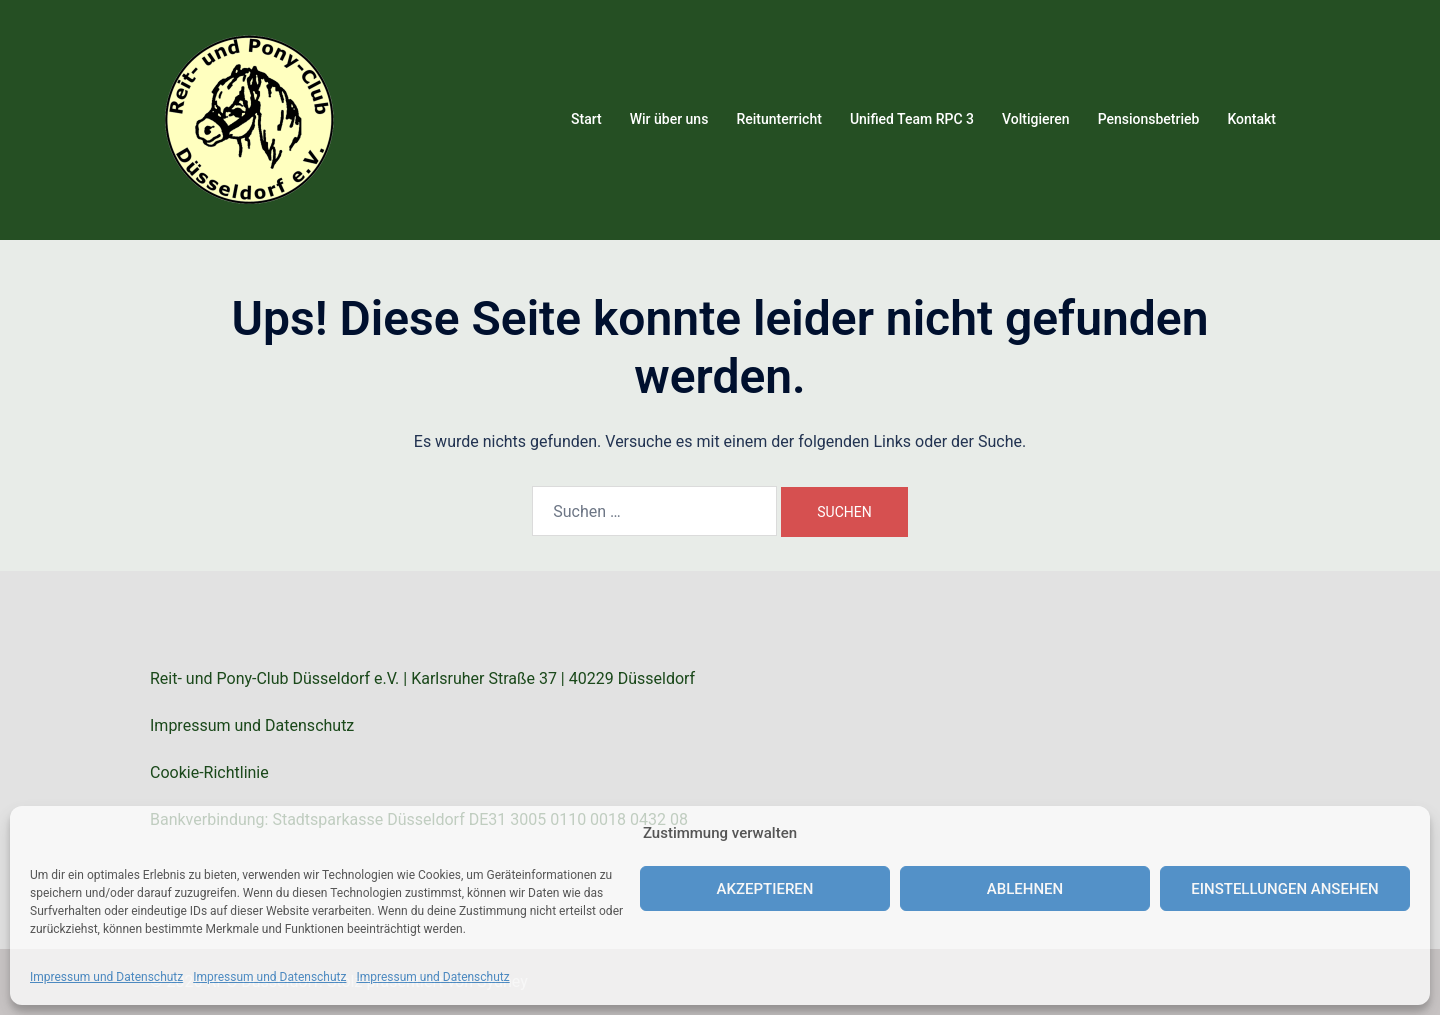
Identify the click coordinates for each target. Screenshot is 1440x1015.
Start (586, 119)
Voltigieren (1036, 119)
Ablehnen (1025, 889)
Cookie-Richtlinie (209, 772)
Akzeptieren (765, 889)
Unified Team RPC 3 (912, 119)
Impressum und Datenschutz (106, 977)
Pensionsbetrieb (1149, 119)
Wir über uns (669, 119)
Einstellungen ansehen (1284, 889)
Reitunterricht (779, 119)
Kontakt (1251, 119)
